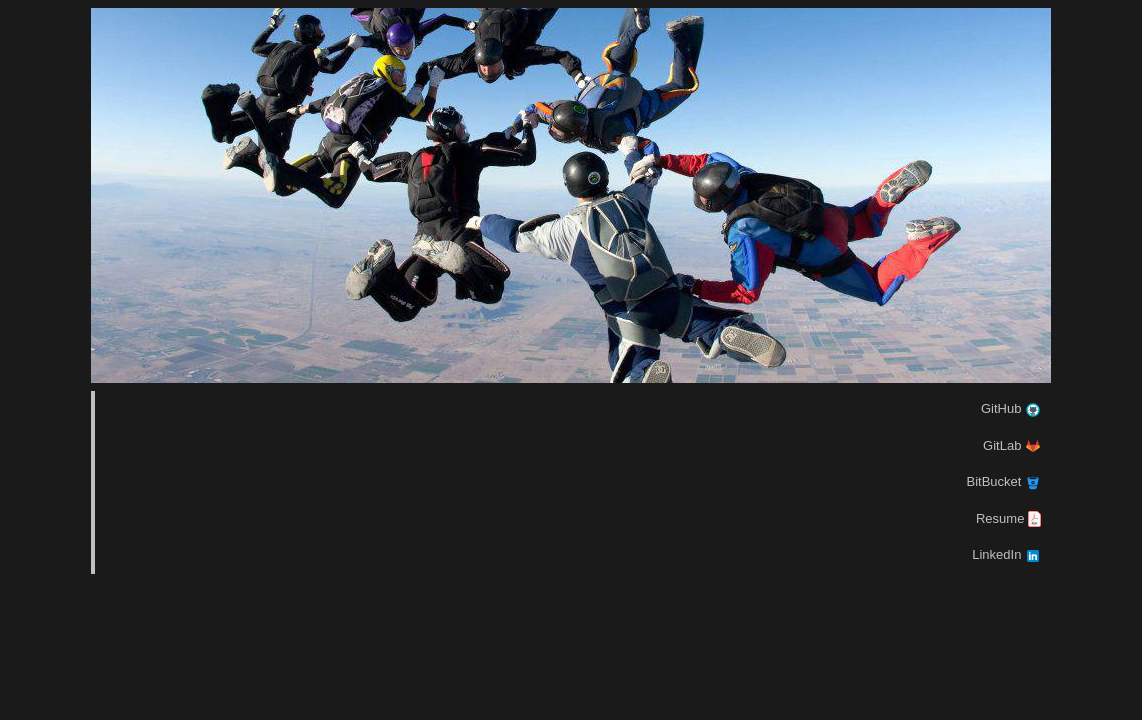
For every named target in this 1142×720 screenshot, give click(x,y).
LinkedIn (1006, 554)
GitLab (1012, 445)
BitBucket (1003, 481)
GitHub (1011, 408)
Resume (1008, 518)
